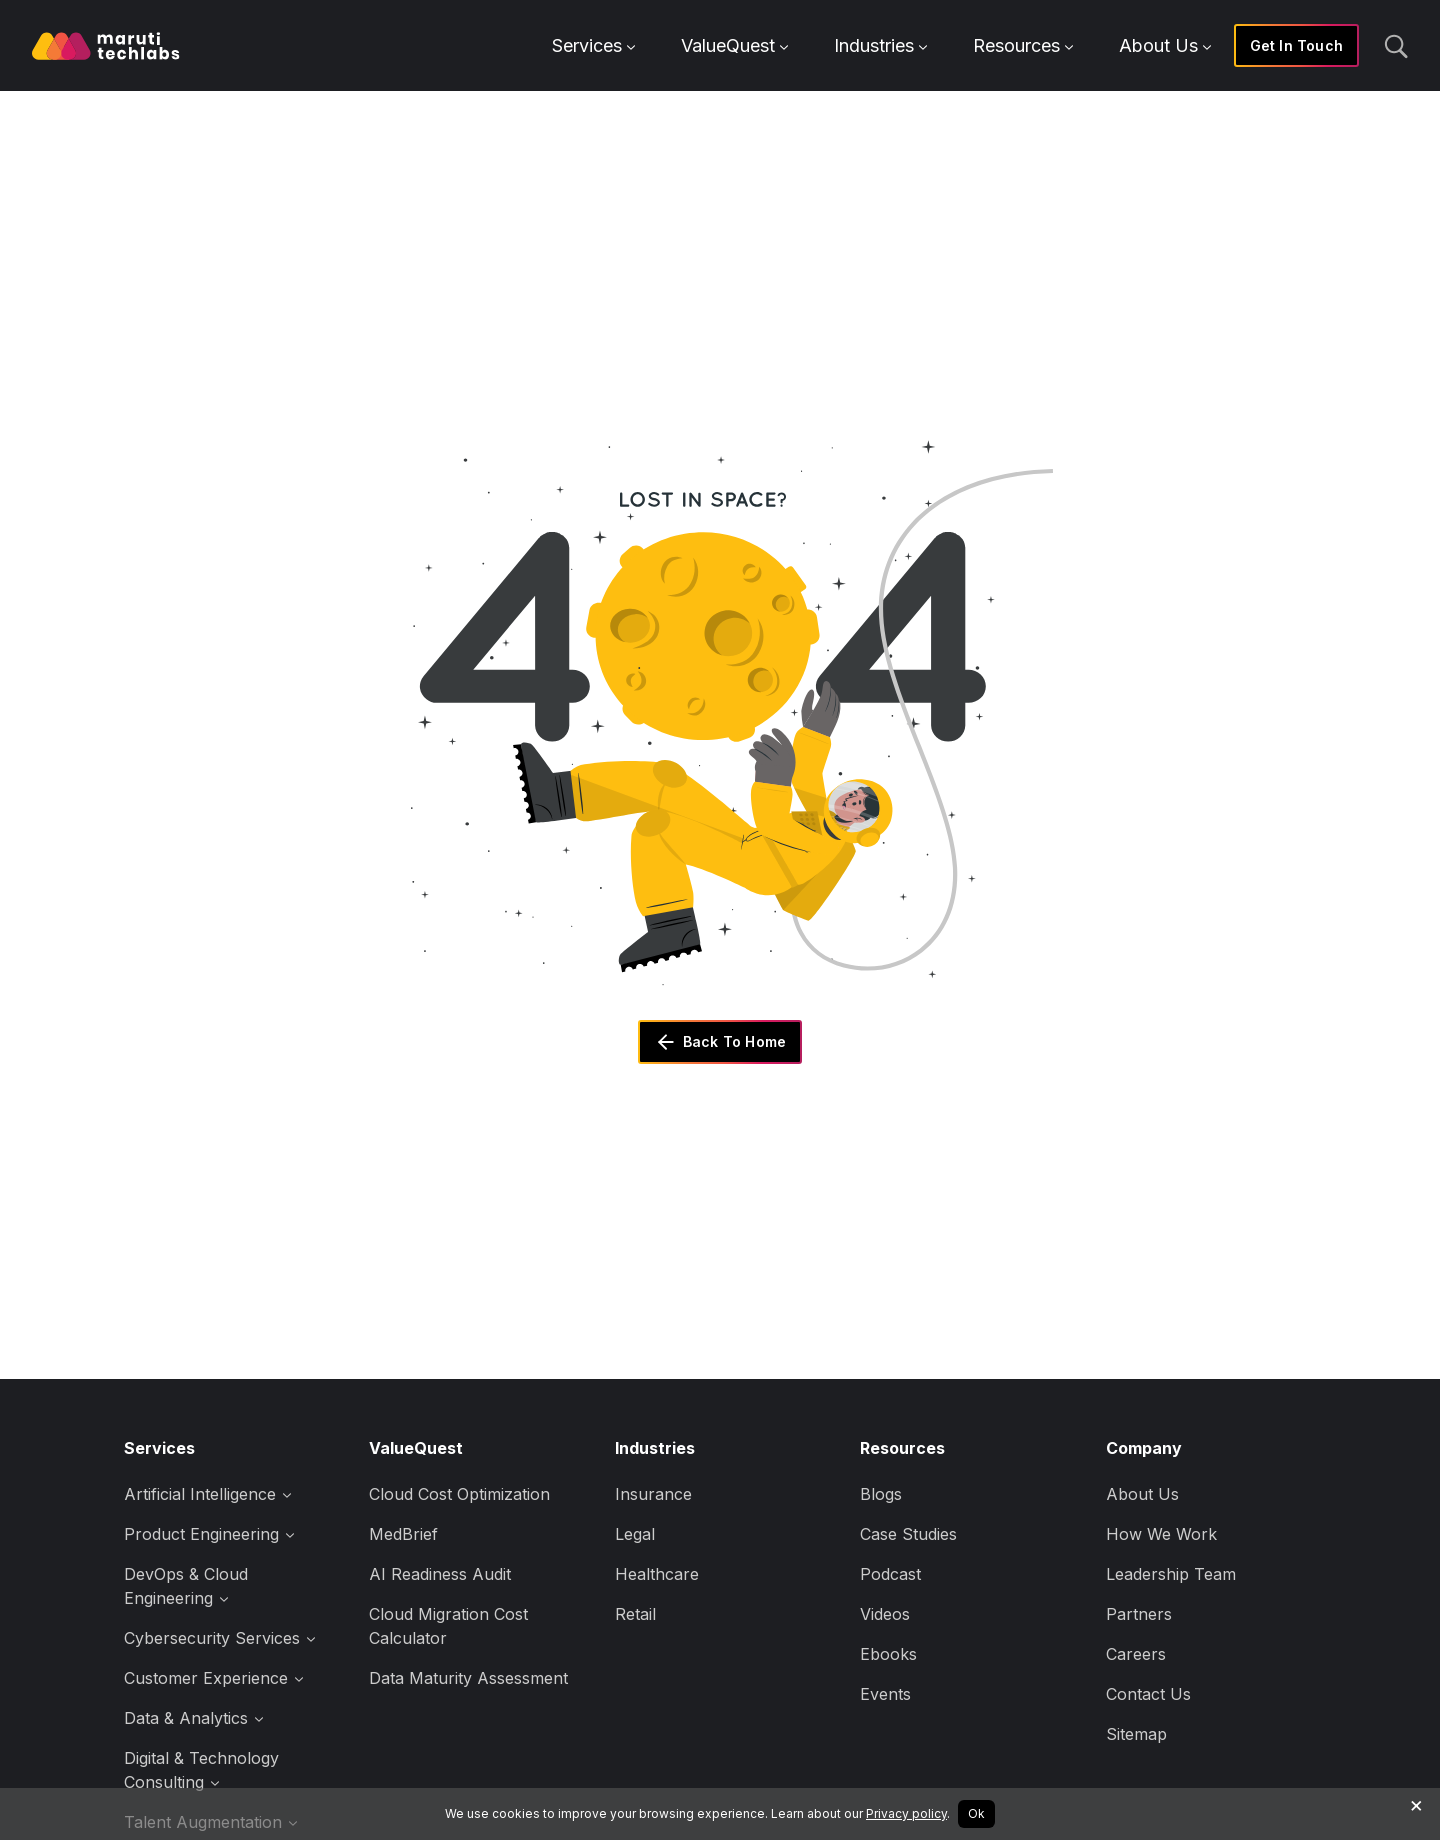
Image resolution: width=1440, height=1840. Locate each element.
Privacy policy (906, 1813)
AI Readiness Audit (440, 1574)
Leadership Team (1171, 1574)
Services (593, 45)
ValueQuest (734, 45)
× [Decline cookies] (1416, 1804)
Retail (635, 1614)
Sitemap (1136, 1734)
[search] (1396, 45)
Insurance (653, 1494)
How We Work (1161, 1534)
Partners (1139, 1614)
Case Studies (908, 1534)
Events (885, 1694)
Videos (885, 1614)
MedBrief (403, 1534)
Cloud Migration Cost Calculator (448, 1626)
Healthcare (657, 1574)
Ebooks (888, 1654)
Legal (635, 1534)
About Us (1165, 45)
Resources (1023, 45)
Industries (880, 45)
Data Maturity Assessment (468, 1678)
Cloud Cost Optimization (459, 1494)
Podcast (890, 1574)
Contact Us (1148, 1694)
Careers (1136, 1654)
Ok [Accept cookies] (976, 1813)
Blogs (881, 1494)
